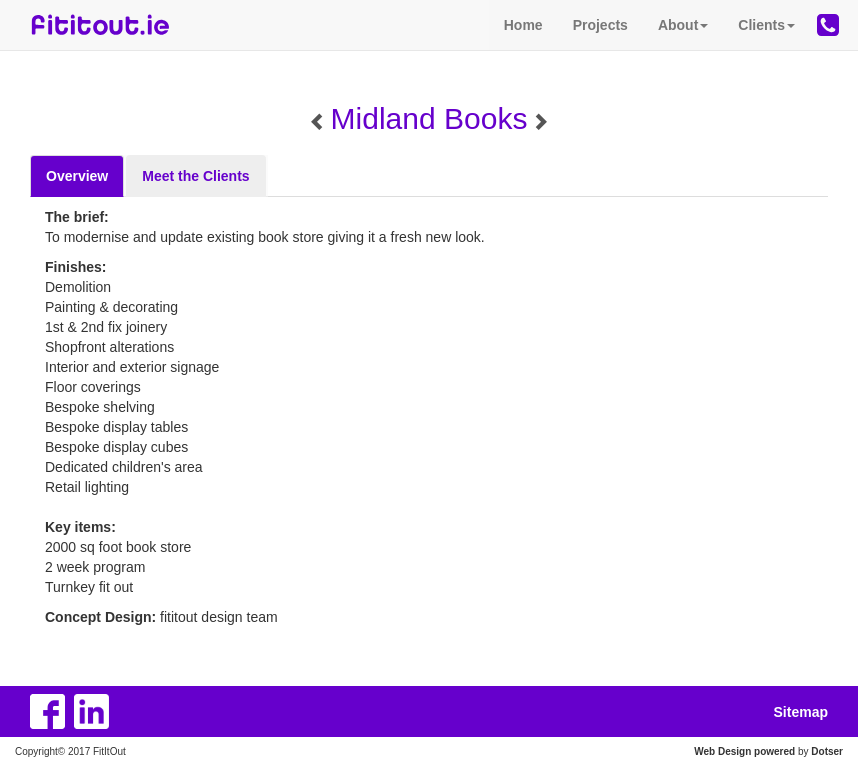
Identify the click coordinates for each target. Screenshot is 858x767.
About (683, 25)
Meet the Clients (195, 176)
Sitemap (801, 712)
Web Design (722, 751)
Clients (766, 25)
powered (774, 751)
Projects (600, 25)
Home (523, 25)
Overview (77, 176)
